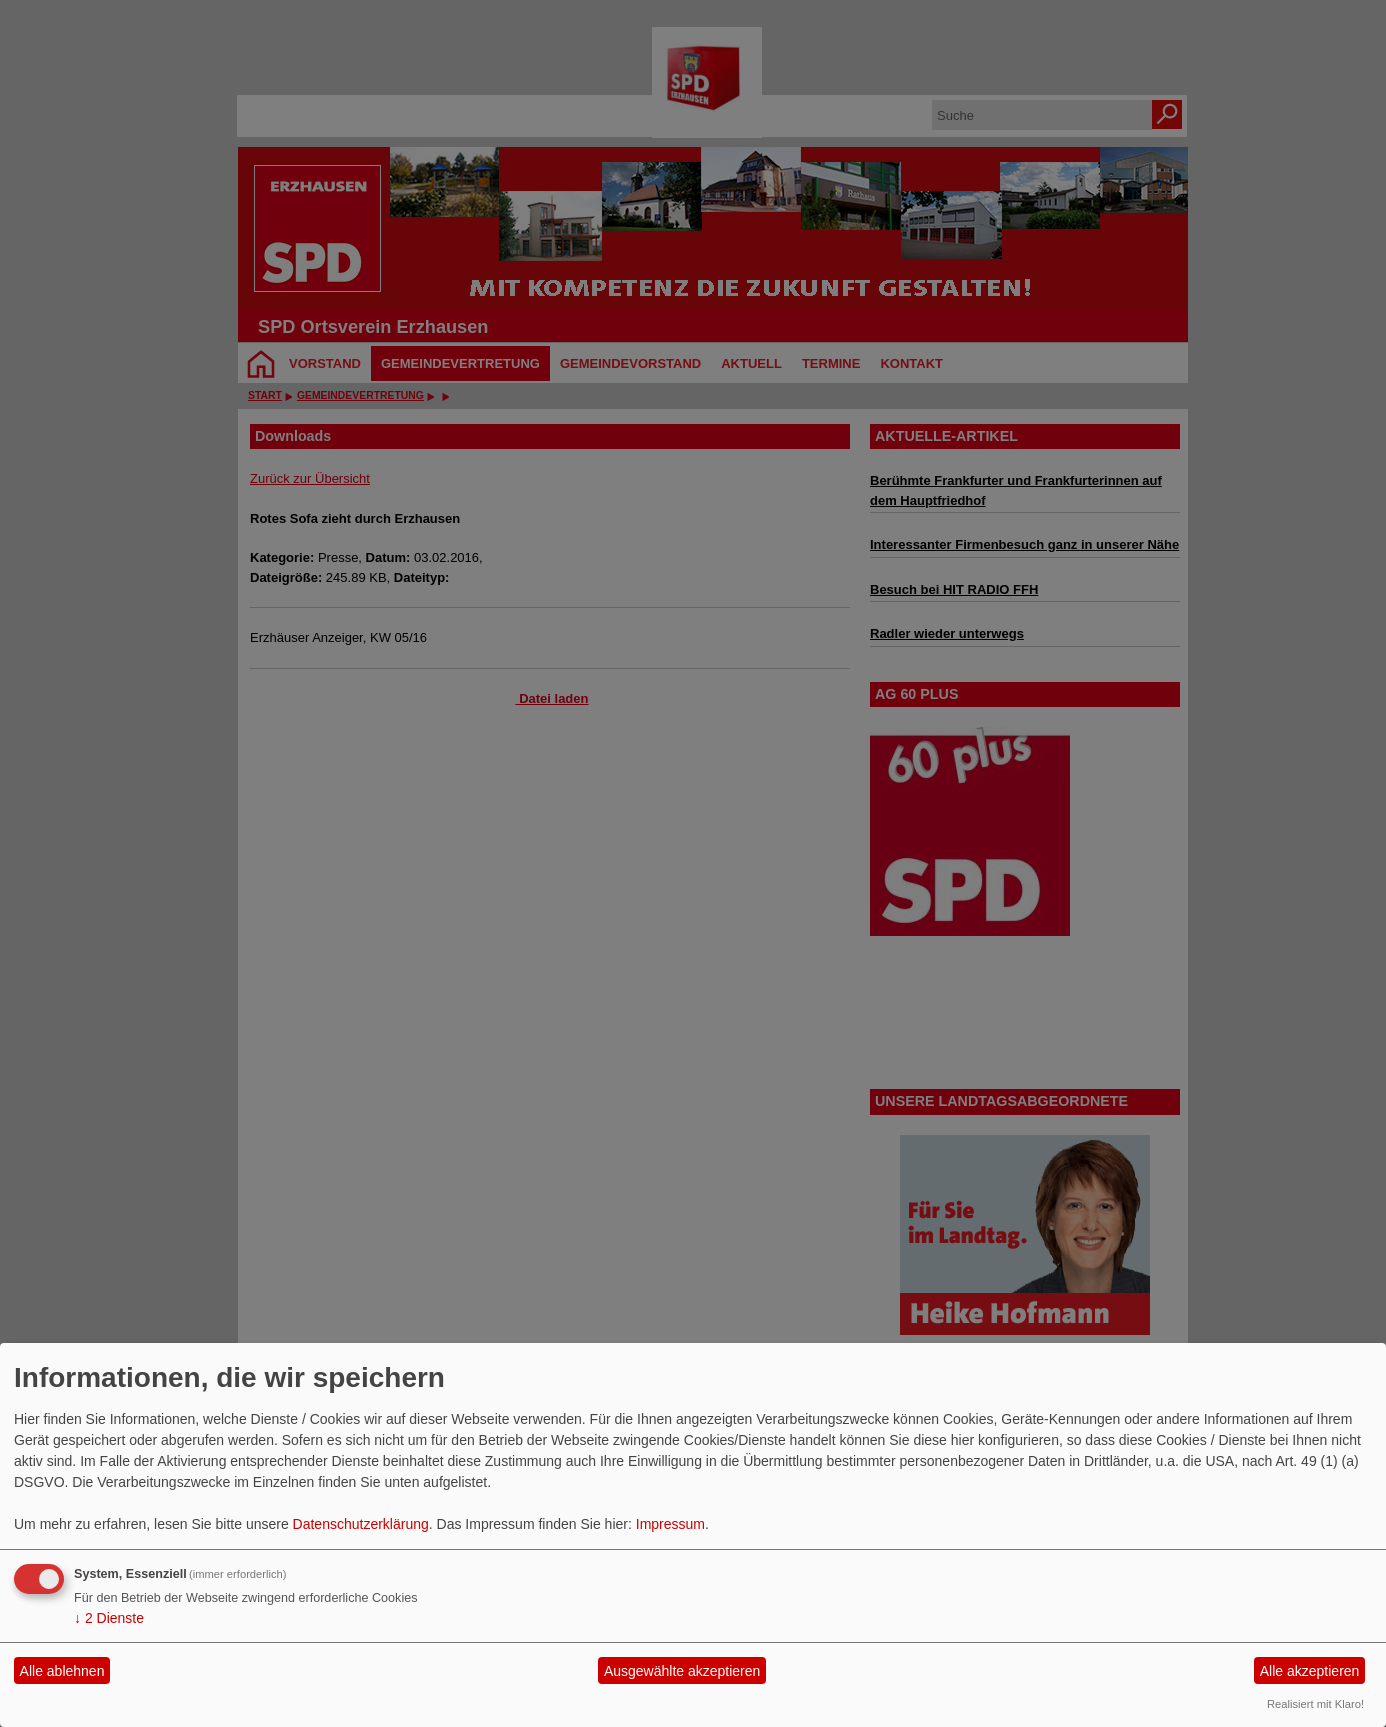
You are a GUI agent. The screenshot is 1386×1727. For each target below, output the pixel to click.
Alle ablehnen (62, 1671)
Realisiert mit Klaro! (1315, 1704)
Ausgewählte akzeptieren (682, 1671)
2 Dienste (109, 1618)
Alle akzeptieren (1310, 1671)
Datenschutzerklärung (361, 1524)
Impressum (670, 1524)
